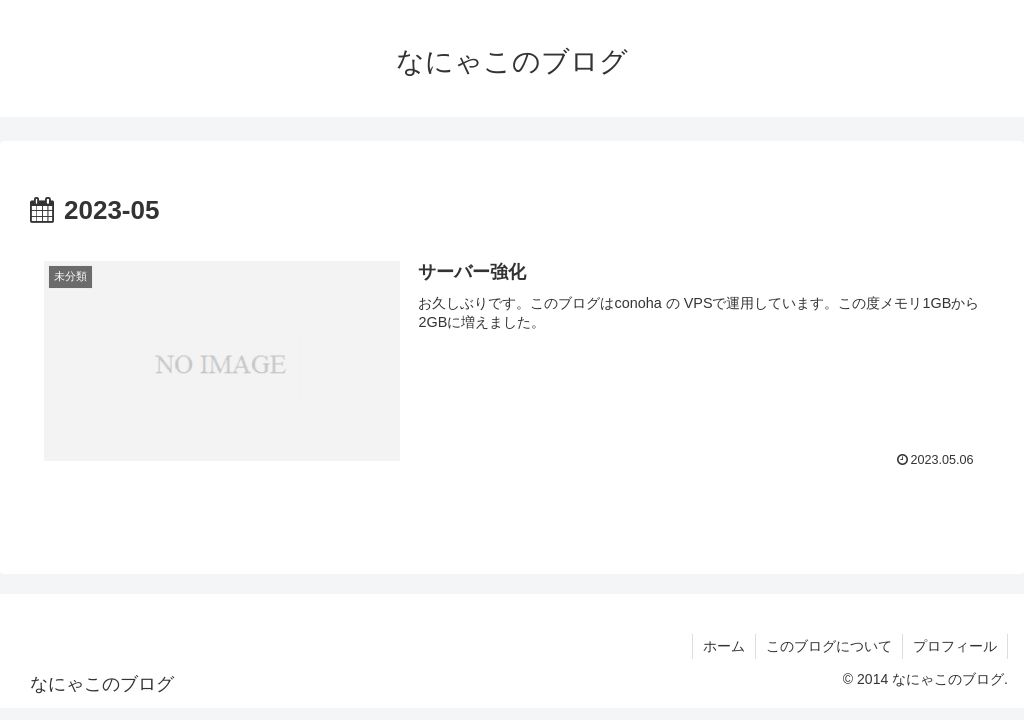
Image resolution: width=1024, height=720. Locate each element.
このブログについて (829, 646)
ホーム (724, 646)
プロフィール (955, 646)
